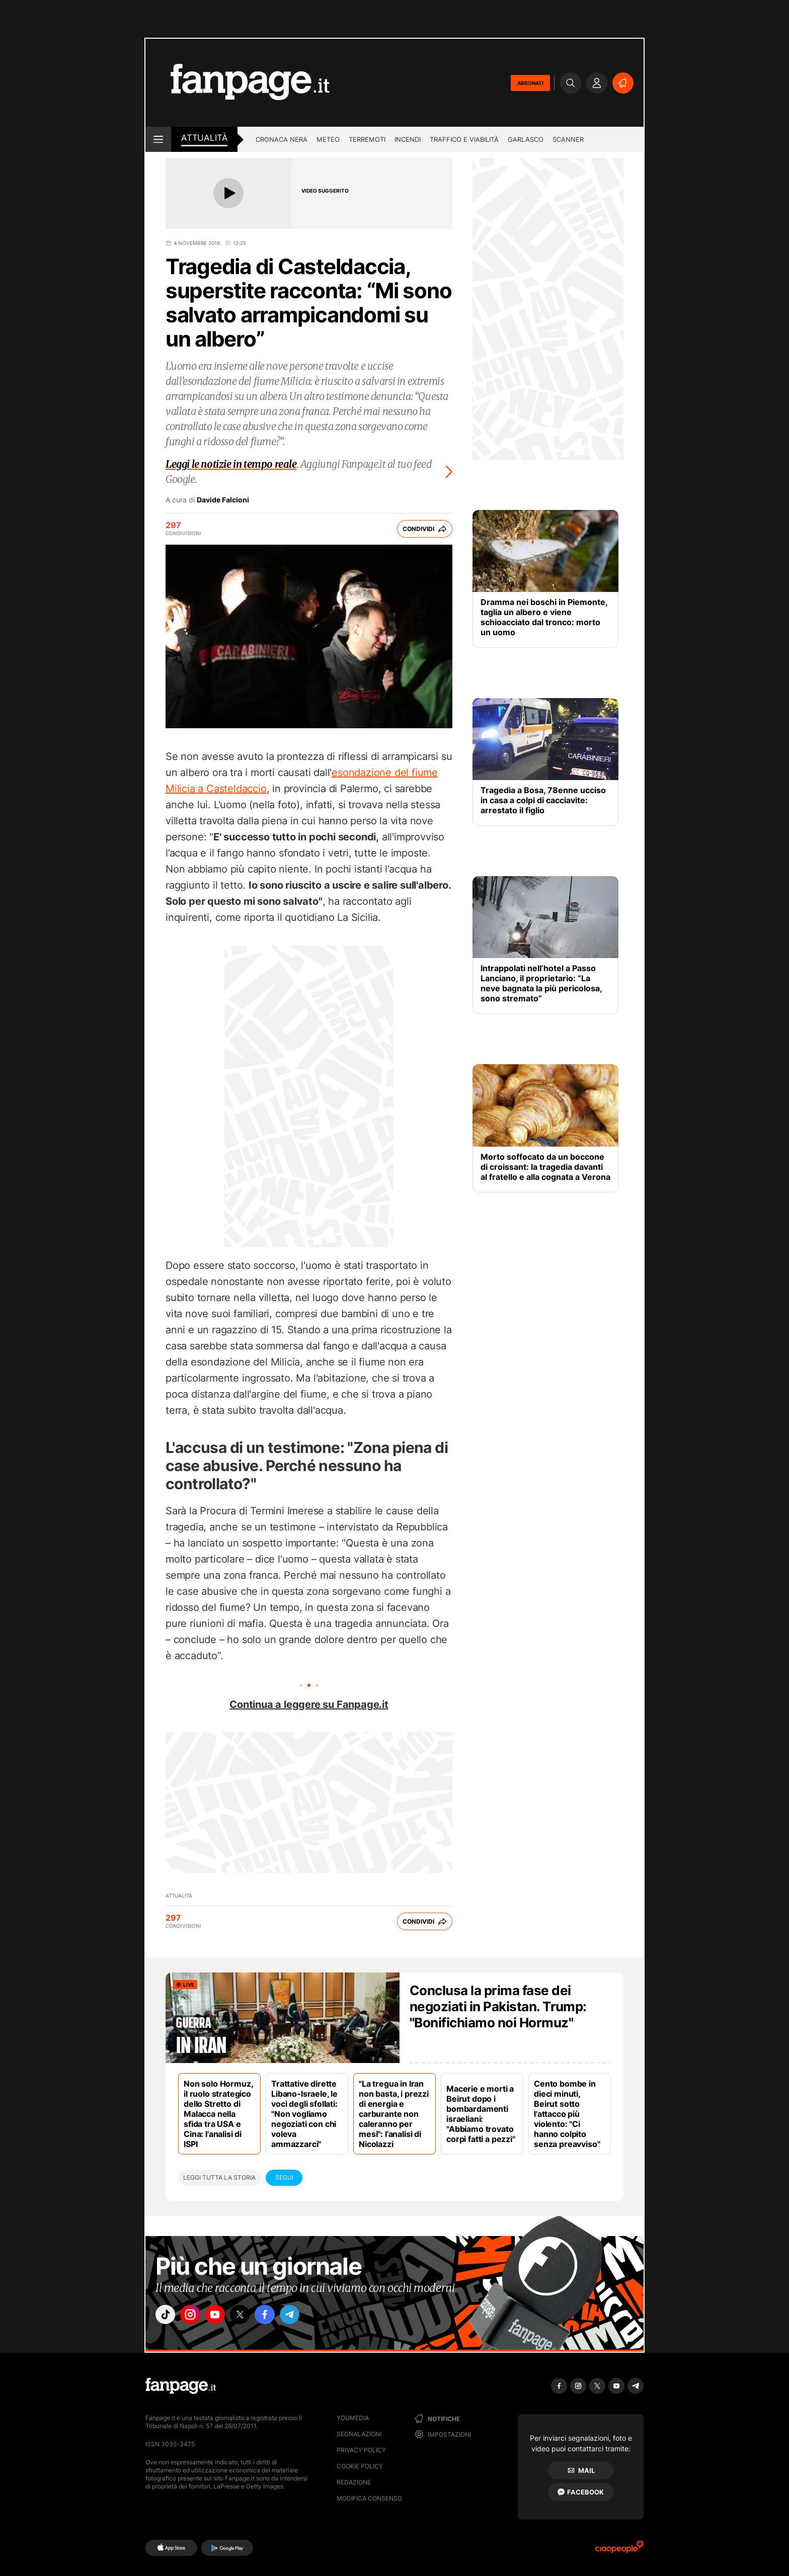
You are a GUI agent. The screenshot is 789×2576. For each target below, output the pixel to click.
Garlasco (525, 139)
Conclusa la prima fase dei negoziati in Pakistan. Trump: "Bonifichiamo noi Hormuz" (498, 2006)
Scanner (568, 139)
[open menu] (158, 139)
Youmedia (353, 2418)
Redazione (354, 2482)
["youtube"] (223, 2316)
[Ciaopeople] (619, 2550)
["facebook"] (279, 2316)
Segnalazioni (359, 2434)
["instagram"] (195, 2316)
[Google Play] (227, 2548)
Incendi (408, 139)
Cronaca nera (281, 139)
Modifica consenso (369, 2498)
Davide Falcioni (223, 500)
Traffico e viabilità (464, 139)
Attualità (204, 138)
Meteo (328, 139)
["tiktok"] (167, 2316)
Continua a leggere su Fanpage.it (308, 1704)
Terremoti (367, 139)
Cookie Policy (360, 2466)
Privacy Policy (361, 2450)
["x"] (251, 2316)
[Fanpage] (180, 2386)
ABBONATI (530, 83)
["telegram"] (308, 2316)
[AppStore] (171, 2548)
